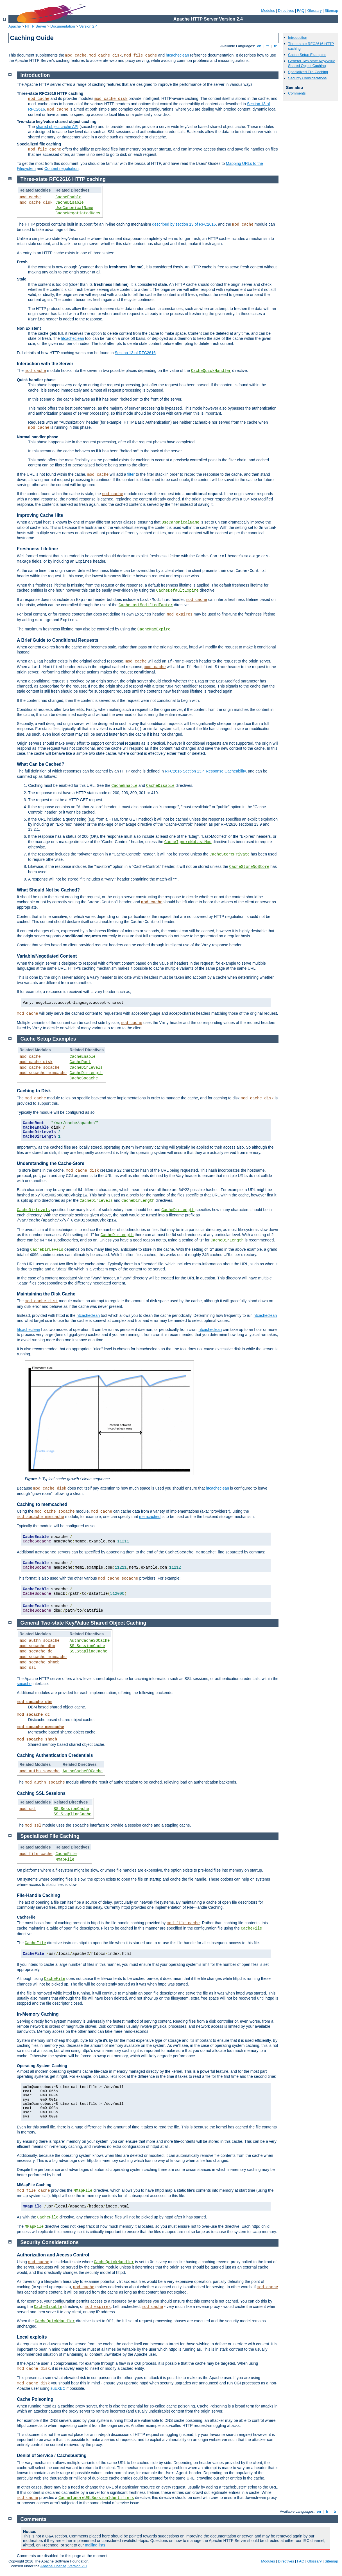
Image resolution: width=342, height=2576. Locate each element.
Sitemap (331, 10)
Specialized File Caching (308, 72)
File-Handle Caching (38, 1895)
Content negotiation (61, 168)
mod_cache (76, 55)
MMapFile (64, 1859)
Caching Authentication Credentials (55, 1755)
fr (267, 46)
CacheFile (66, 1854)
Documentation (62, 26)
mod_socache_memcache (43, 1073)
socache (24, 1683)
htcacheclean (177, 55)
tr (275, 46)
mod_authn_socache (39, 1640)
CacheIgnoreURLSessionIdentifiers (96, 2498)
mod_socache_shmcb (39, 1662)
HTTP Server (35, 26)
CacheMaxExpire (154, 629)
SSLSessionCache (87, 1646)
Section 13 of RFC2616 (135, 353)
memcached (149, 1516)
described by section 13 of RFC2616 (184, 224)
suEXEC (58, 2388)
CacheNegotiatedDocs (77, 213)
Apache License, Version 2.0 (63, 2566)
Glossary (314, 10)
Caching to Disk (34, 1090)
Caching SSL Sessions (41, 1793)
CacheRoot (80, 1062)
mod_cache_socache (39, 1067)
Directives (286, 10)
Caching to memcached (42, 1504)
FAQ (300, 10)
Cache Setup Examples (307, 55)
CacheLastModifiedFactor (146, 605)
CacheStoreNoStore (249, 866)
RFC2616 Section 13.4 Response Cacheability (205, 771)
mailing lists (95, 2545)
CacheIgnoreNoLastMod (188, 842)
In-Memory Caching (37, 2014)
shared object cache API (57, 126)
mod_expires (179, 614)
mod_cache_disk (105, 55)
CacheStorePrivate (230, 854)
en (259, 46)
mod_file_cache (140, 55)
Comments (297, 93)
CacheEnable (68, 197)
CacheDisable (69, 202)
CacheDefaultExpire (177, 590)
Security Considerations (307, 78)
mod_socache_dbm (37, 1646)
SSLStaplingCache (88, 1651)
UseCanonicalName (74, 208)
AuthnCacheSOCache (90, 1640)
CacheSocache (84, 1078)
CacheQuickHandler (211, 371)
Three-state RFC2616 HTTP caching (63, 179)
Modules (268, 10)
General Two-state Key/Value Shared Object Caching (311, 63)
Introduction (297, 37)
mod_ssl (27, 1667)
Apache (14, 26)
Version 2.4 (88, 26)
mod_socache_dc (36, 1651)
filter (131, 474)
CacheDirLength (86, 1073)
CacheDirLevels (86, 1067)
